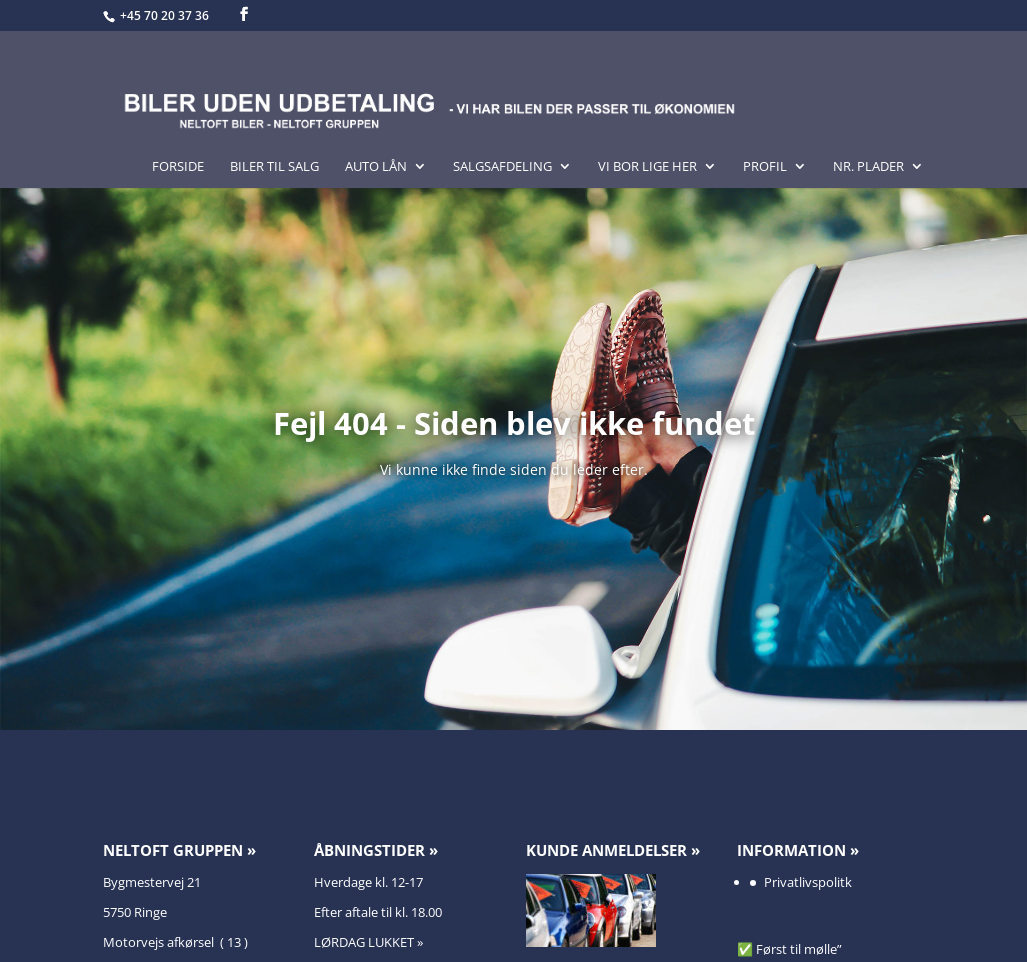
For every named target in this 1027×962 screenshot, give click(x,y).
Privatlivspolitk (808, 882)
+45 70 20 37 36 (166, 15)
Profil (765, 167)
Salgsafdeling (502, 167)
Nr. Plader (868, 167)
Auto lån (376, 167)
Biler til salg (274, 167)
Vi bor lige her (647, 167)
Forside (178, 167)
